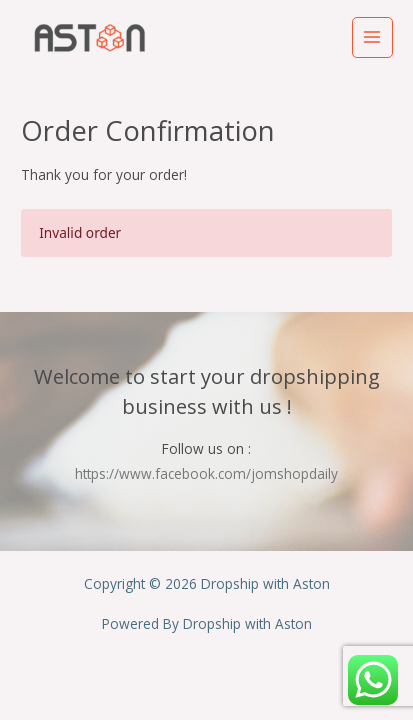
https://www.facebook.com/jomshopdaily (206, 473)
